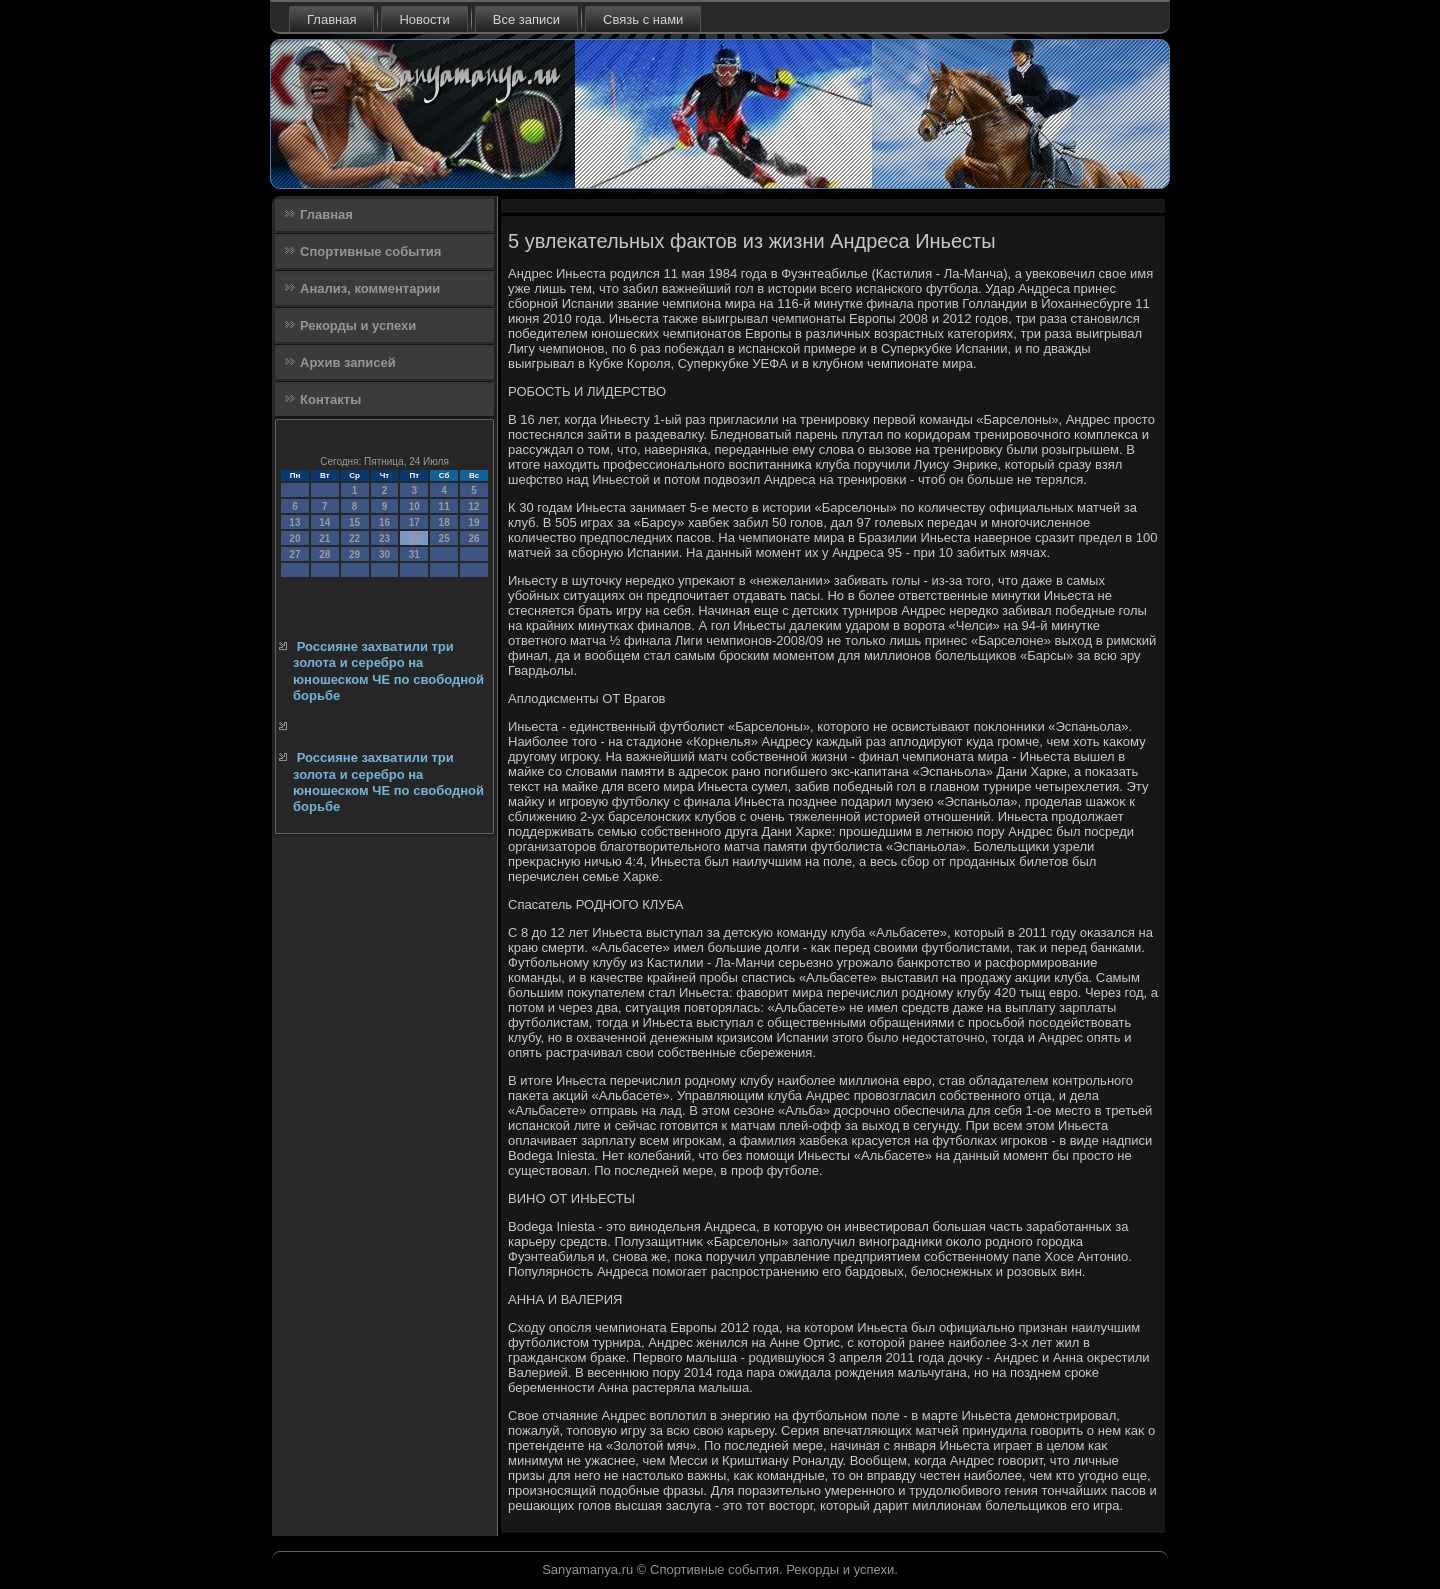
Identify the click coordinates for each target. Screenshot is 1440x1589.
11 (444, 506)
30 (384, 554)
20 (294, 538)
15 (354, 522)
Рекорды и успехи (358, 325)
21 (324, 538)
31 (414, 554)
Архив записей (348, 362)
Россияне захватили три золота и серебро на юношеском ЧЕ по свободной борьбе (388, 671)
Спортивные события (370, 251)
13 (294, 522)
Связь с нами (643, 19)
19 (473, 522)
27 (294, 554)
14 (324, 522)
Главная (331, 19)
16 (384, 522)
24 (414, 538)
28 (324, 554)
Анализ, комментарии (370, 288)
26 (473, 538)
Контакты (330, 399)
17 (414, 522)
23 (384, 538)
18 (444, 522)
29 (354, 554)
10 (414, 506)
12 (473, 506)
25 (444, 538)
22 (354, 538)
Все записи (526, 19)
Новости (424, 19)
